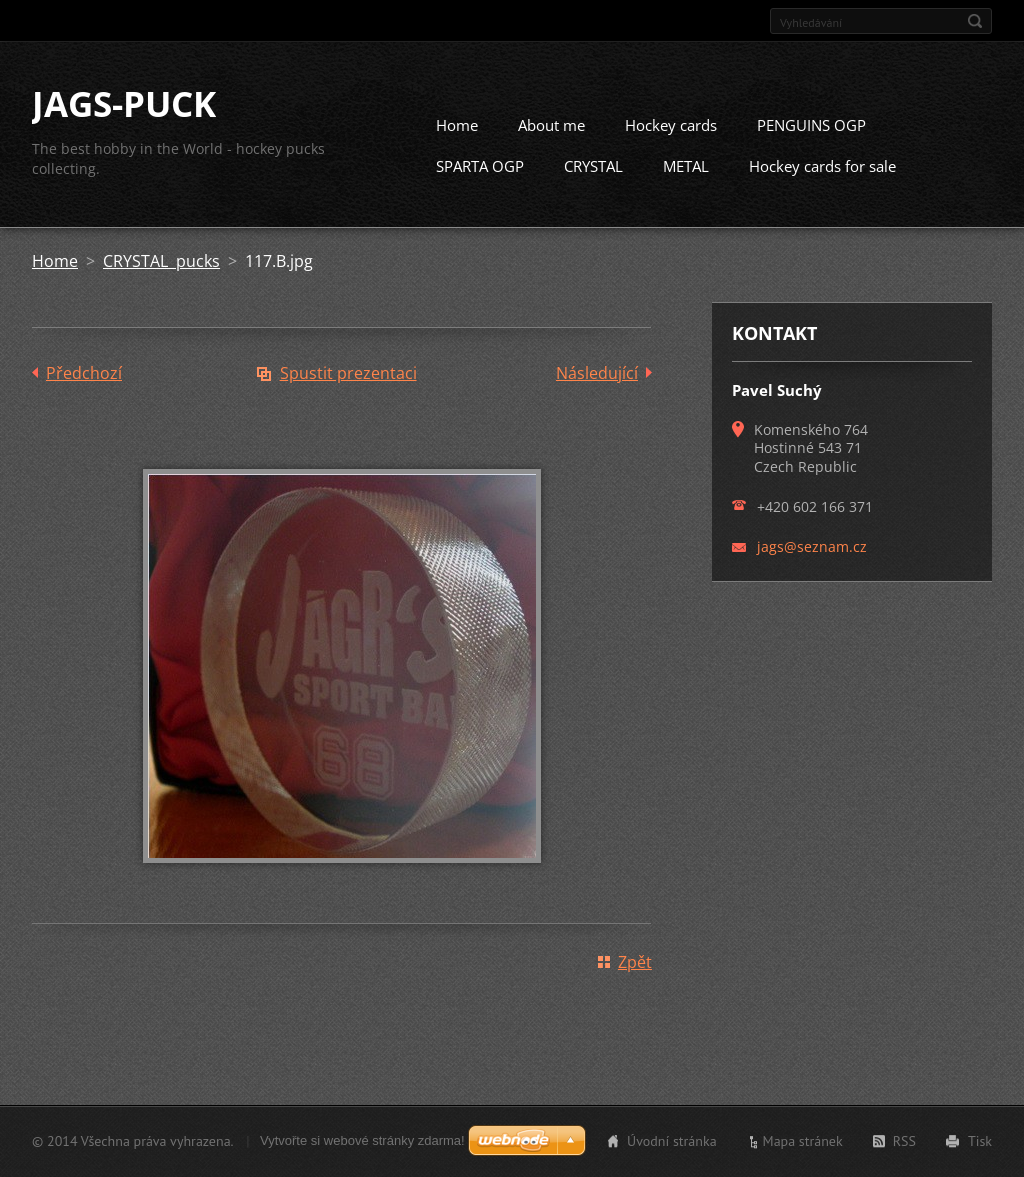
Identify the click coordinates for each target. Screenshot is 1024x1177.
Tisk (980, 1141)
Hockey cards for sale (822, 167)
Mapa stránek (803, 1141)
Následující (597, 374)
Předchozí (84, 374)
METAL (686, 167)
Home (457, 126)
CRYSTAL (593, 167)
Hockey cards (671, 126)
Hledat (975, 21)
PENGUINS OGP (811, 126)
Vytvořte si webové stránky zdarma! (362, 1140)
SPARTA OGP (480, 167)
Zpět (635, 963)
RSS (904, 1141)
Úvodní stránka (672, 1141)
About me (551, 126)
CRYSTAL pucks (161, 262)
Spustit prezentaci (348, 374)
